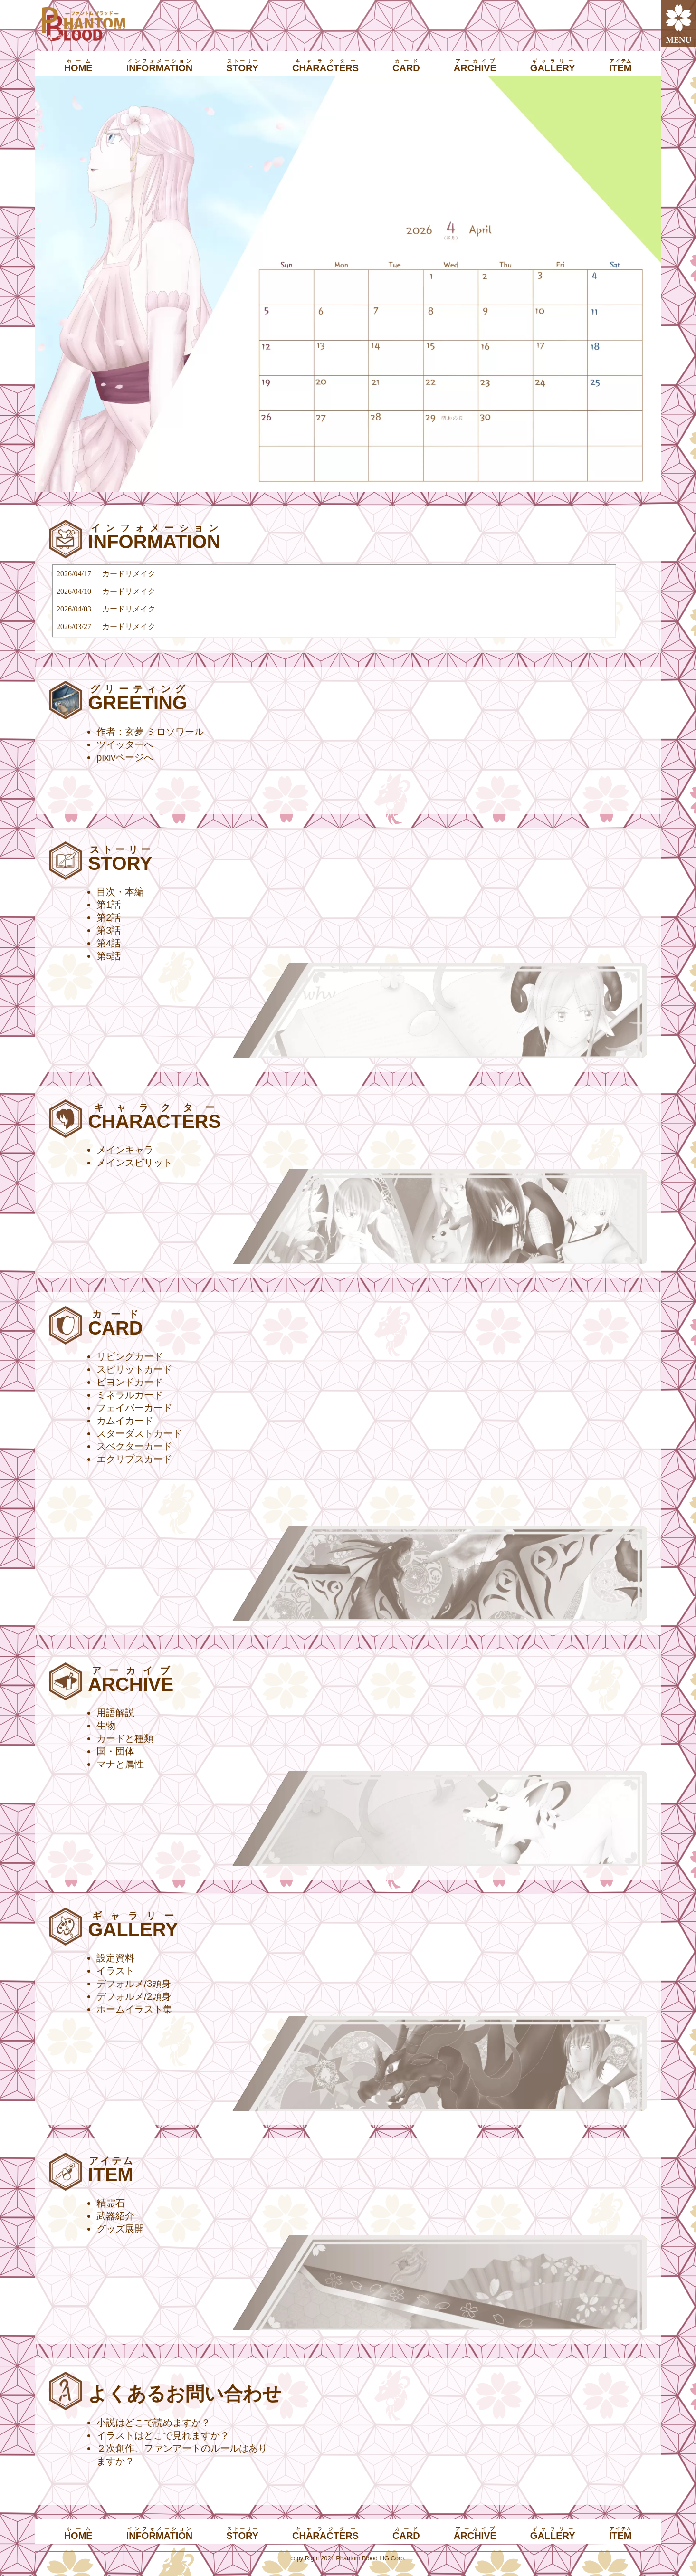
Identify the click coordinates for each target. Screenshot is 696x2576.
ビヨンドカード (129, 1382)
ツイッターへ (124, 744)
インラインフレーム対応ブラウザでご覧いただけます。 (334, 601)
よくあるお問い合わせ (185, 2394)
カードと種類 (124, 1738)
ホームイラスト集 (134, 2009)
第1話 (108, 904)
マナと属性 (120, 1764)
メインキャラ (124, 1150)
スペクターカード (134, 1446)
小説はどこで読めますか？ (153, 2422)
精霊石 (110, 2203)
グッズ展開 (120, 2228)
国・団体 (115, 1751)
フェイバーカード (134, 1407)
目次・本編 (120, 892)
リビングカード (129, 1356)
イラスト (115, 1970)
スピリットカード (134, 1369)
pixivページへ (124, 757)
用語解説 (115, 1713)
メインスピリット (134, 1162)
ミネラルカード (129, 1395)
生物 (105, 1725)
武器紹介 (115, 2216)
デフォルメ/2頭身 (133, 1996)
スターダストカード (139, 1433)
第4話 (108, 943)
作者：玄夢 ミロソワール (150, 731)
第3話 (108, 930)
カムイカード (124, 1420)
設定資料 (115, 1958)
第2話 (108, 917)
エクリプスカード (134, 1459)
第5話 (108, 956)
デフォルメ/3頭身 (133, 1983)
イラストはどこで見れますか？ (162, 2435)
